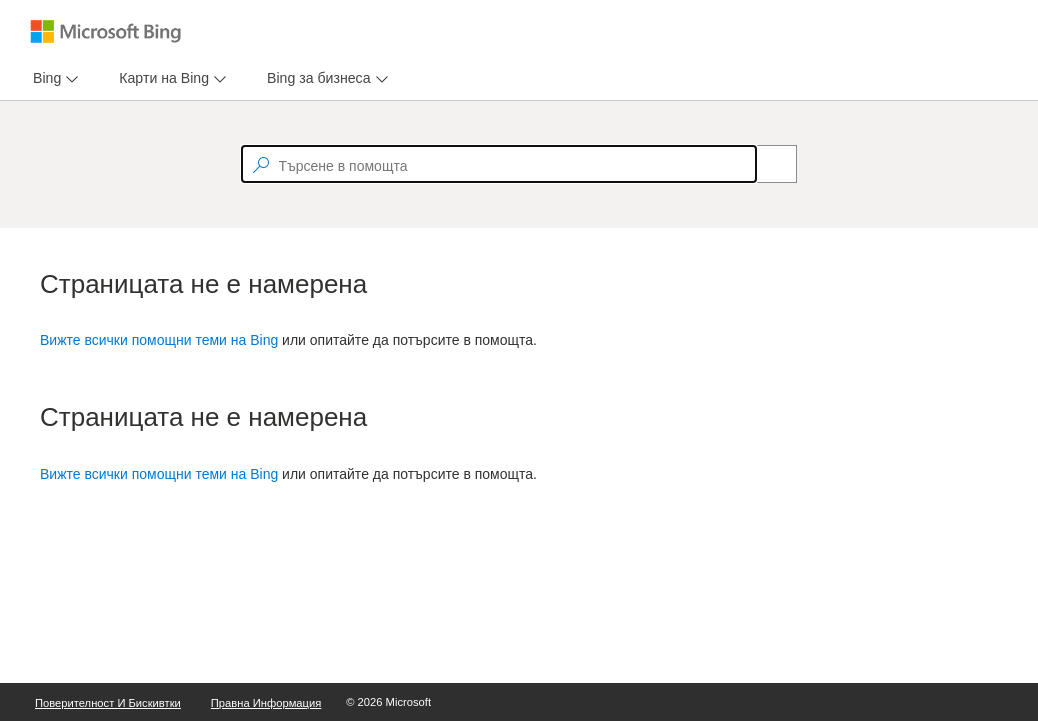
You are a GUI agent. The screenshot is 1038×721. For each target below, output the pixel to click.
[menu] (53, 78)
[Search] (766, 164)
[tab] (43, 78)
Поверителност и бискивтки (108, 703)
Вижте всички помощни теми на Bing (159, 340)
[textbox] (499, 164)
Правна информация (266, 703)
